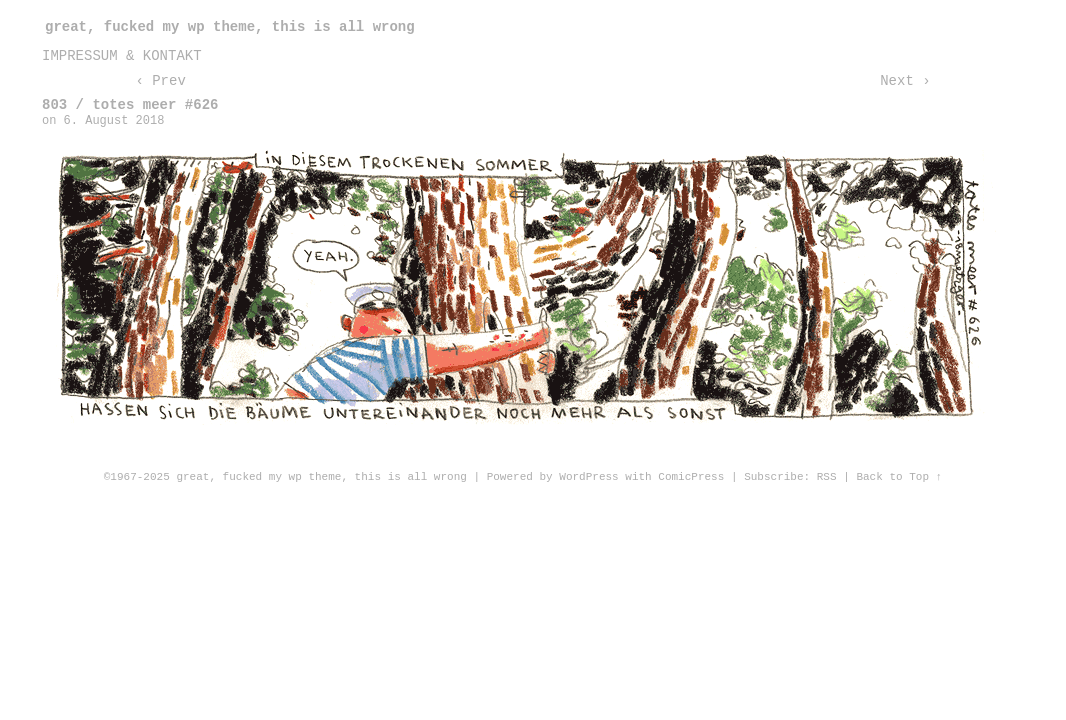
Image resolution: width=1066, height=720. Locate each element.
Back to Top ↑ (899, 477)
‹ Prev (160, 81)
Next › (905, 81)
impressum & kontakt (122, 56)
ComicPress (691, 477)
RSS (827, 477)
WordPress (588, 477)
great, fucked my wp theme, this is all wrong (230, 27)
